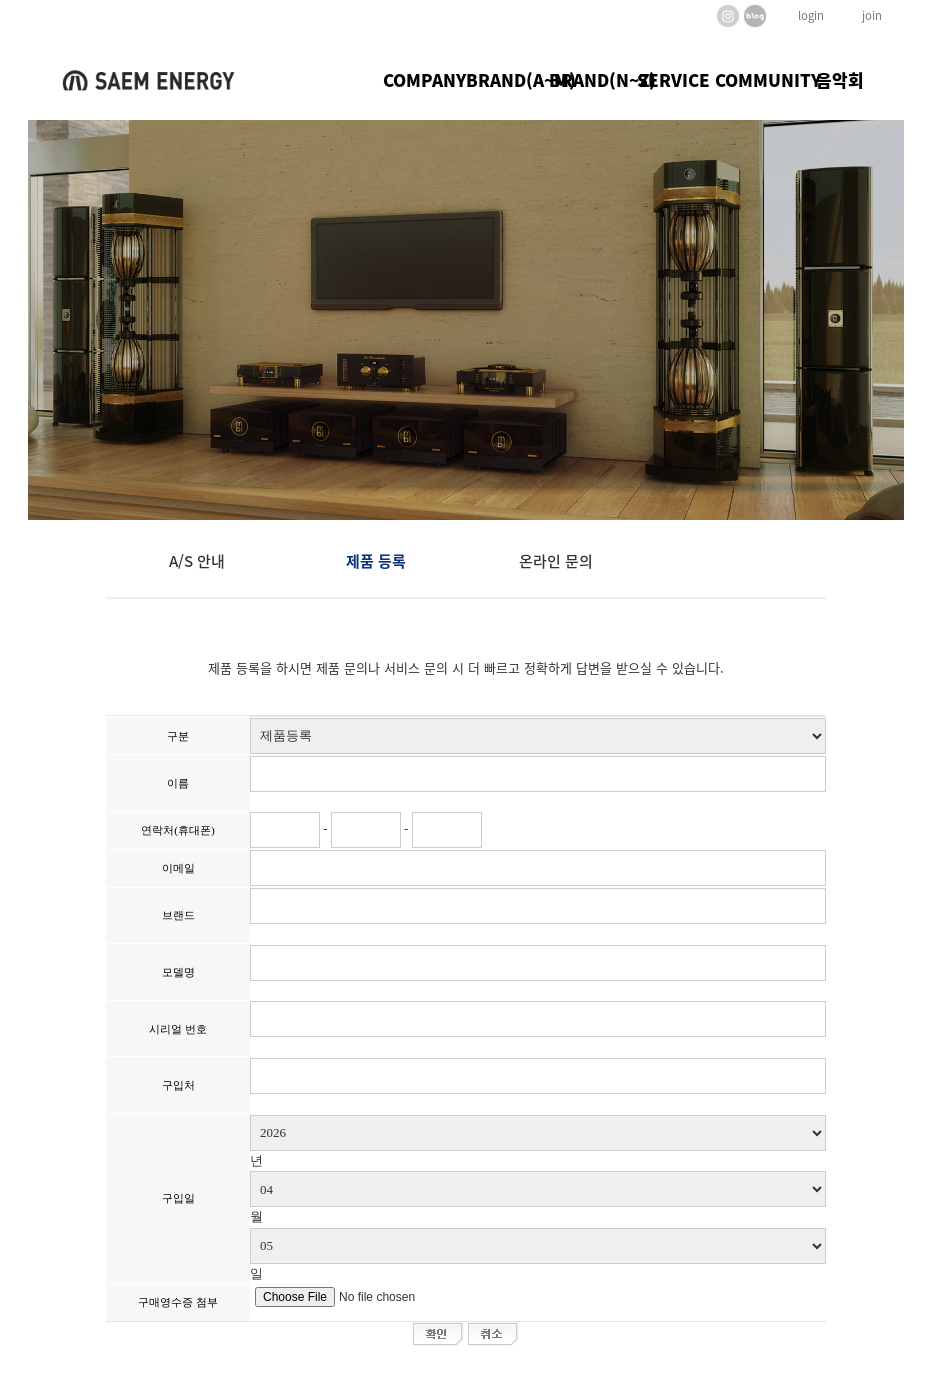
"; (538, 736)
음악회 (840, 79)
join (872, 15)
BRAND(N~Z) (590, 79)
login (811, 15)
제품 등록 (376, 561)
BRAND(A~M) (507, 79)
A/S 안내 (197, 561)
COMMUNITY (756, 79)
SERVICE (673, 79)
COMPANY (424, 79)
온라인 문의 (556, 561)
